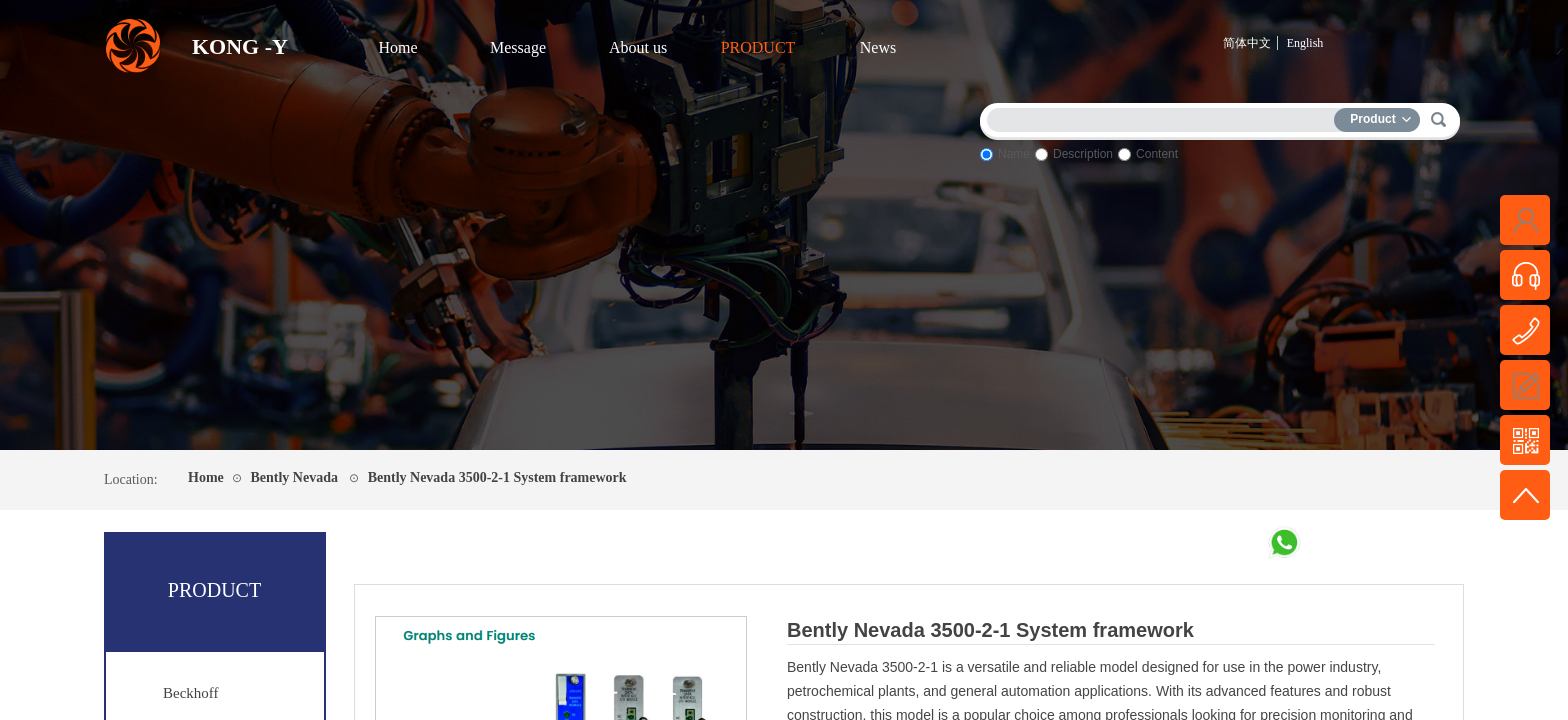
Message (518, 47)
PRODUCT (758, 47)
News (878, 47)
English (1305, 43)
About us (638, 47)
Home (397, 47)
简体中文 (1247, 43)
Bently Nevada (294, 477)
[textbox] (1165, 116)
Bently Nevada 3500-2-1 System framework (497, 477)
